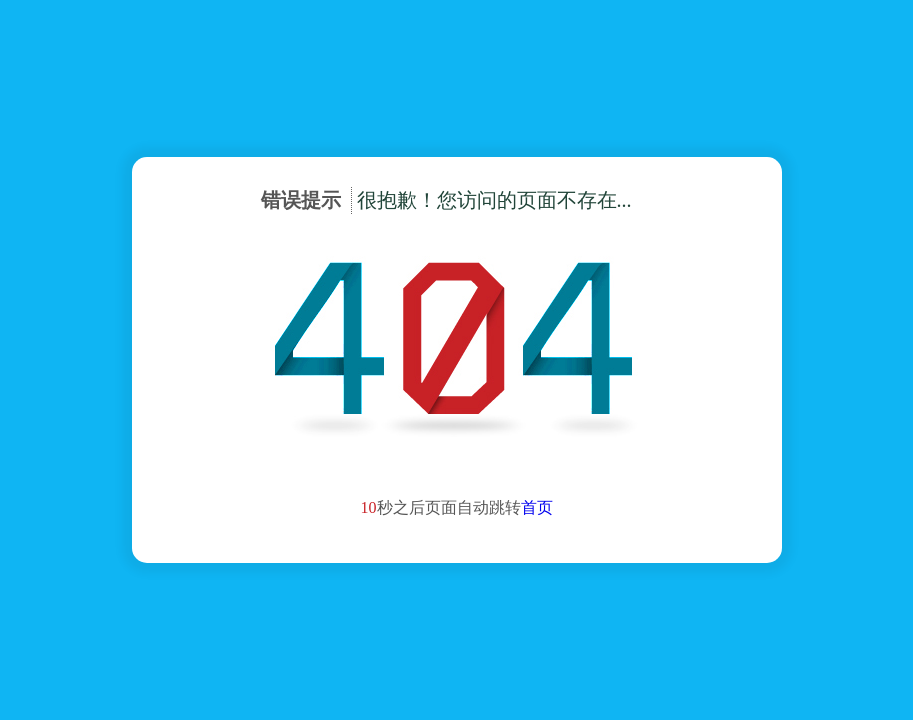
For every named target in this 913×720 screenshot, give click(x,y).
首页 (537, 507)
